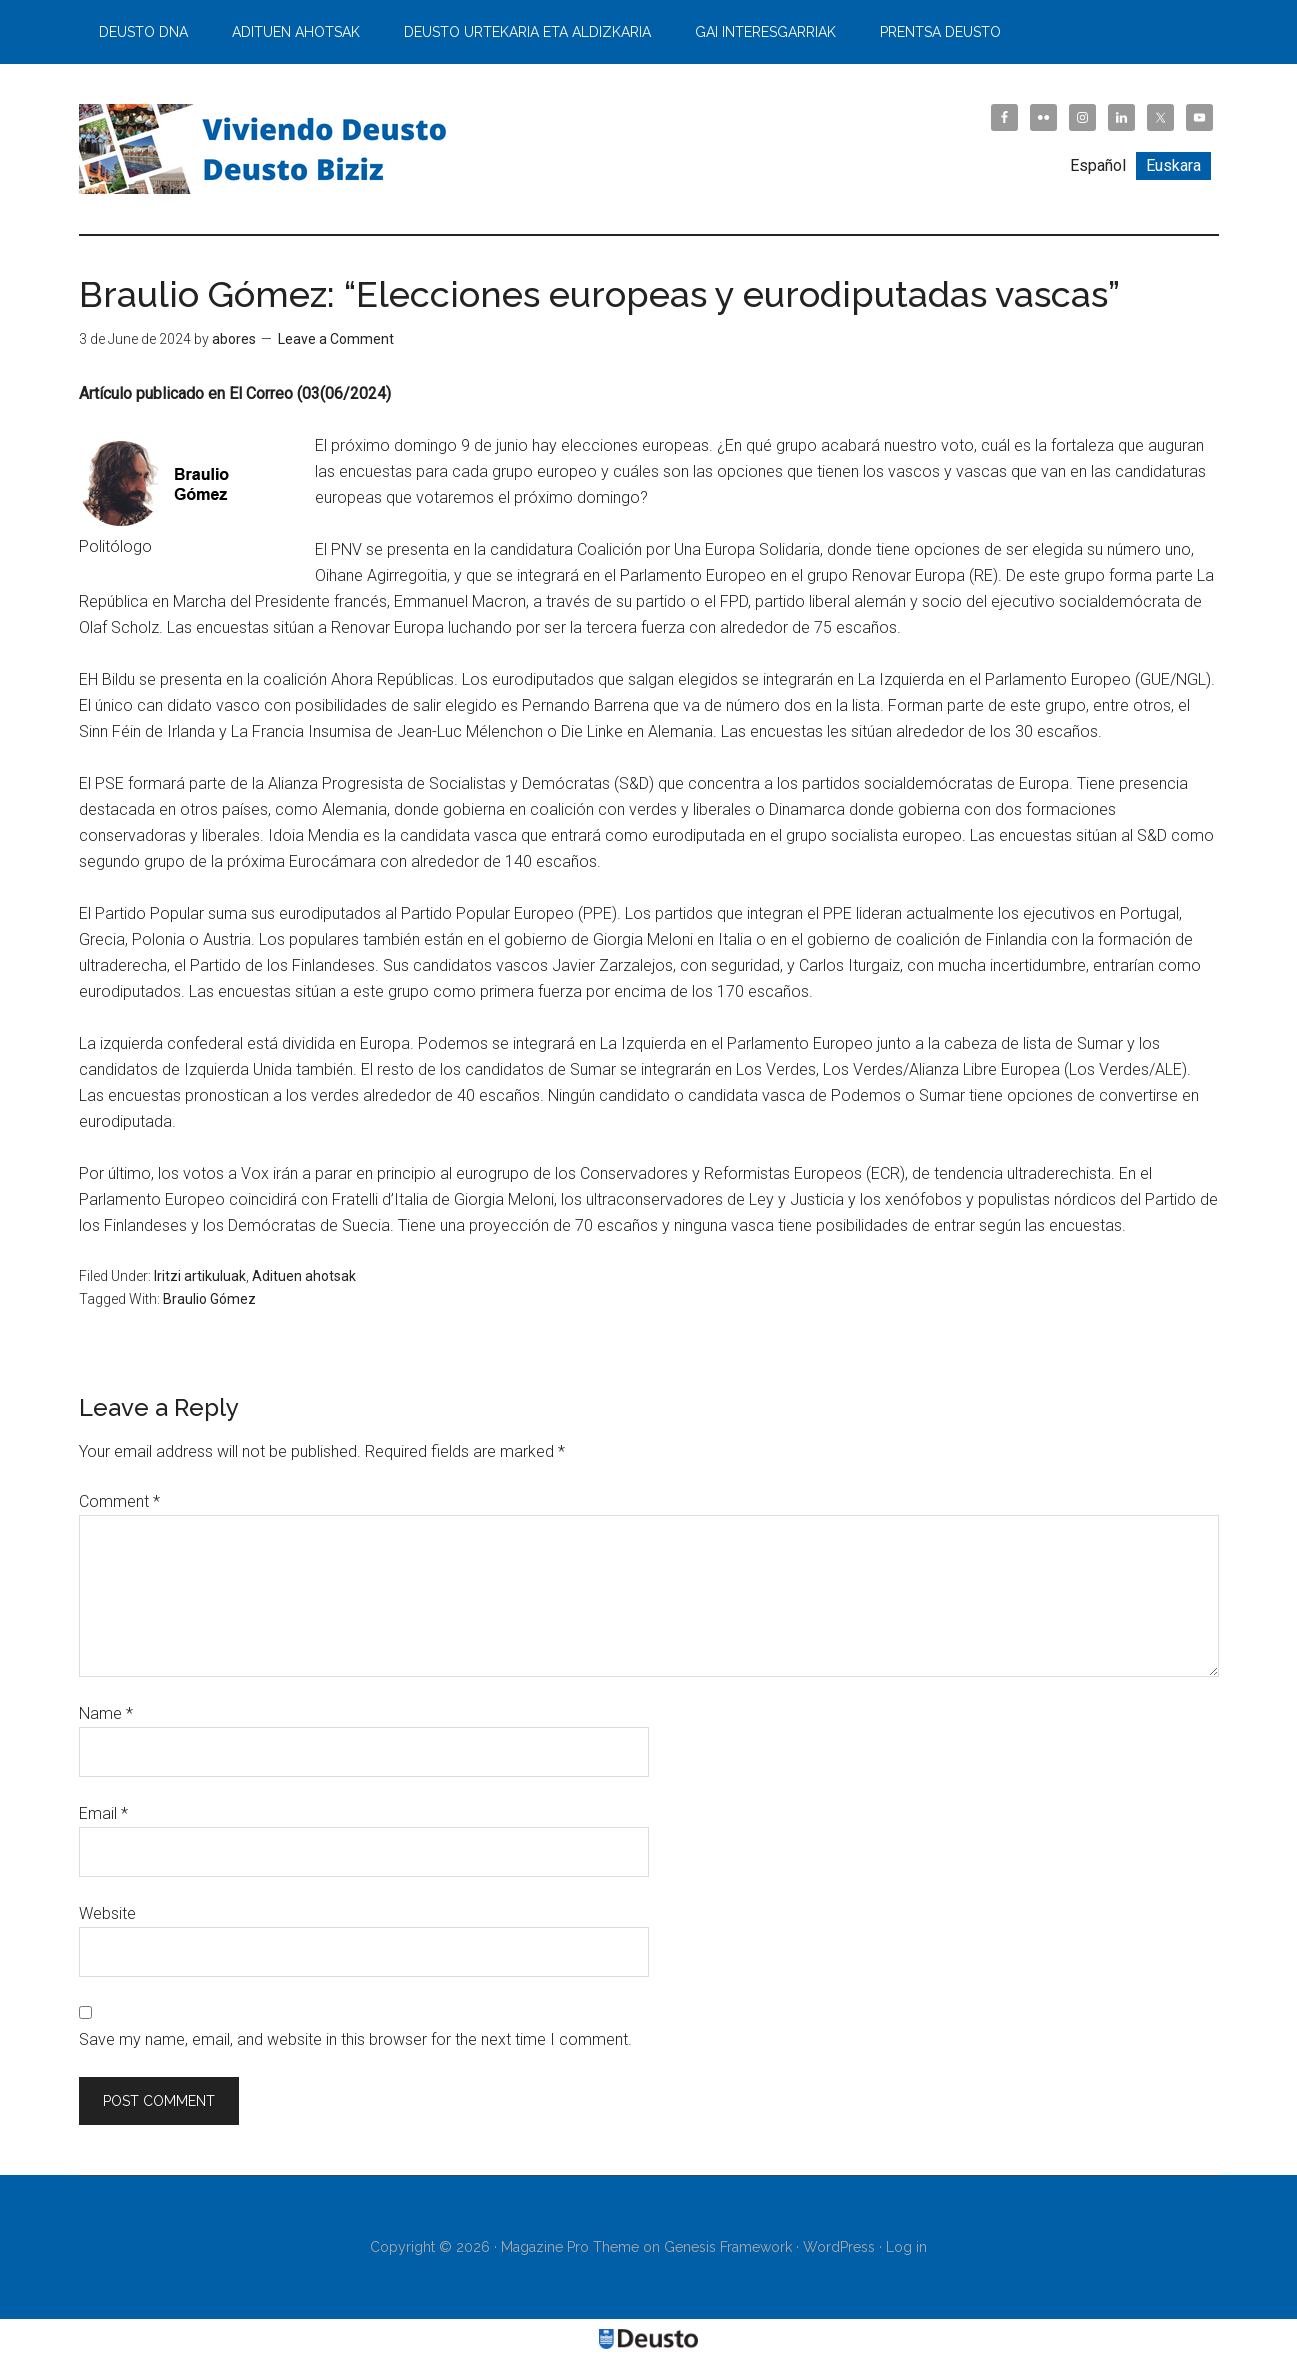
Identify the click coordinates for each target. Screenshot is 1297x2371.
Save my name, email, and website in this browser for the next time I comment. (355, 2039)
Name (106, 1713)
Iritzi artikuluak (200, 1276)
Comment (119, 1501)
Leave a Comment (336, 339)
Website (107, 1913)
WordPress (839, 2247)
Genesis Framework (728, 2247)
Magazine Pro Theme (570, 2247)
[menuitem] (1098, 166)
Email (103, 1813)
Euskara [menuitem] (1173, 165)
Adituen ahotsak (304, 1276)
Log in (906, 2247)
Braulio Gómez (209, 1299)
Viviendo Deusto (269, 149)
